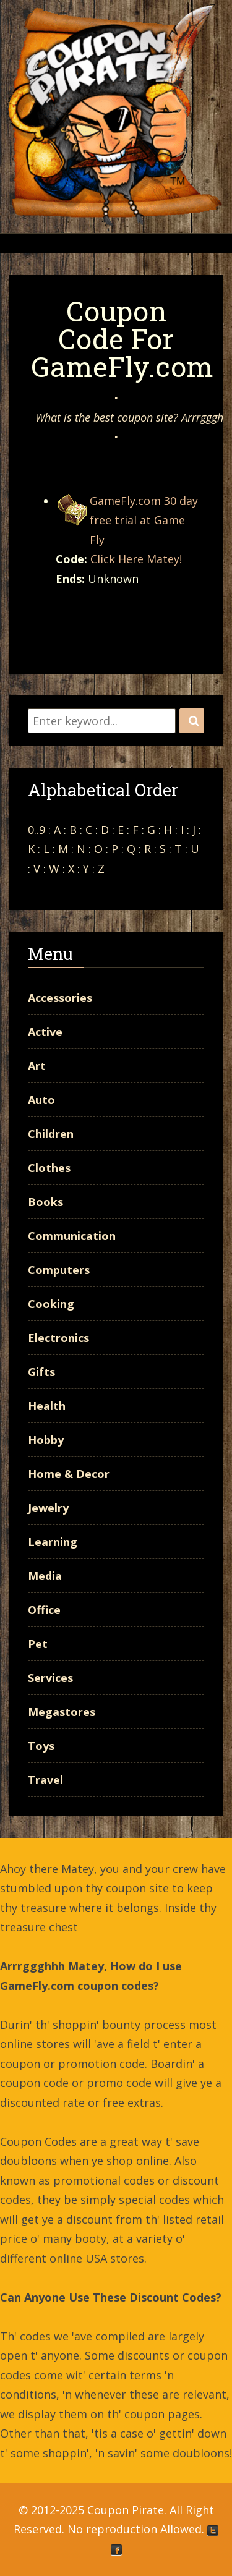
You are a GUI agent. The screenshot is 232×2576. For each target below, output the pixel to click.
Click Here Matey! (136, 558)
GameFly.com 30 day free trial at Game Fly (144, 520)
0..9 (36, 829)
